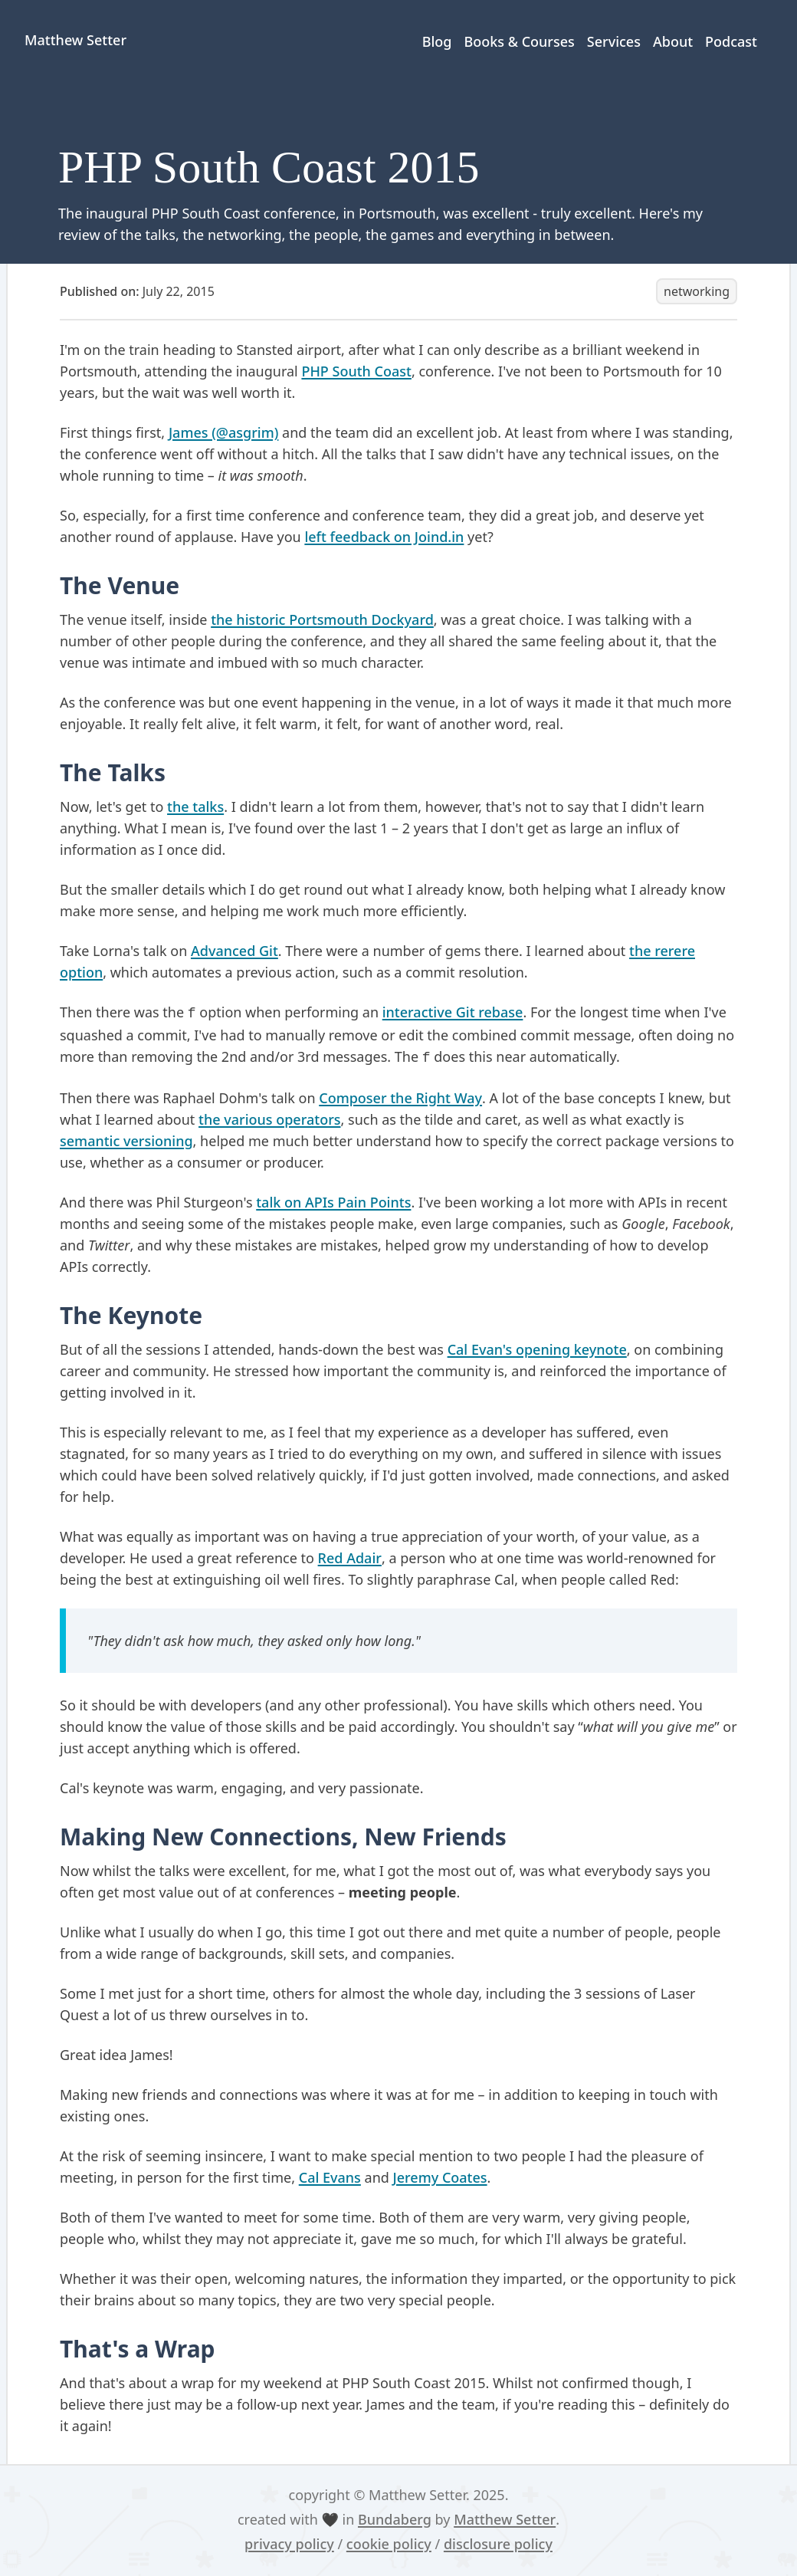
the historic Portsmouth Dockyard (322, 619)
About (673, 41)
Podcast (731, 41)
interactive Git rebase (452, 1012)
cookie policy (388, 2544)
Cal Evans (330, 2177)
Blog (437, 41)
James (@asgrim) (223, 432)
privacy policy (289, 2544)
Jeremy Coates (440, 2177)
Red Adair (350, 1558)
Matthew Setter (505, 2519)
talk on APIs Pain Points (333, 1202)
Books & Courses (519, 41)
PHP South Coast (356, 371)
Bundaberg (394, 2519)
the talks (195, 806)
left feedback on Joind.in (384, 536)
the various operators (269, 1119)
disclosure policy (498, 2544)
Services (614, 41)
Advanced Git (234, 950)
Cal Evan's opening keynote (537, 1349)
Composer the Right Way (400, 1098)
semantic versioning (126, 1141)
